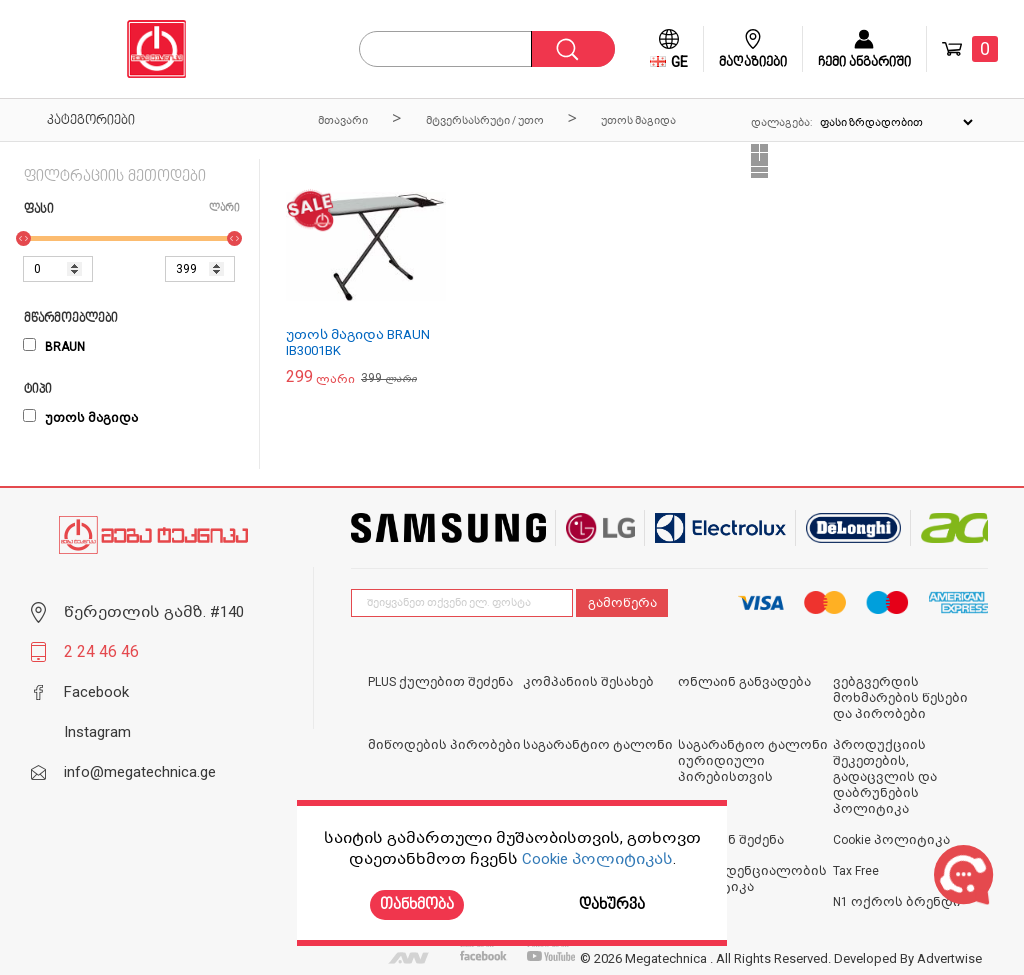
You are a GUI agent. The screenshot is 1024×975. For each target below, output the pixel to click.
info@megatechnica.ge (140, 772)
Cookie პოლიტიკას (597, 859)
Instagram (97, 732)
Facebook (96, 692)
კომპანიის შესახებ (588, 682)
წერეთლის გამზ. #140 (154, 612)
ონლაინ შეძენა (731, 840)
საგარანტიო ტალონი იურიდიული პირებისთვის (753, 761)
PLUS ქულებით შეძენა (440, 682)
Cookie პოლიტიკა (891, 840)
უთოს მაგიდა (80, 418)
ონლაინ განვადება (744, 682)
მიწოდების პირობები (444, 745)
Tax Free (856, 871)
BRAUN (54, 347)
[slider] (23, 238)
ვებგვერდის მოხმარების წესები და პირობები (900, 698)
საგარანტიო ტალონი (598, 745)
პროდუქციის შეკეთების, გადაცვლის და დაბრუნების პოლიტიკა (885, 777)
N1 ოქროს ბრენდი (897, 902)
